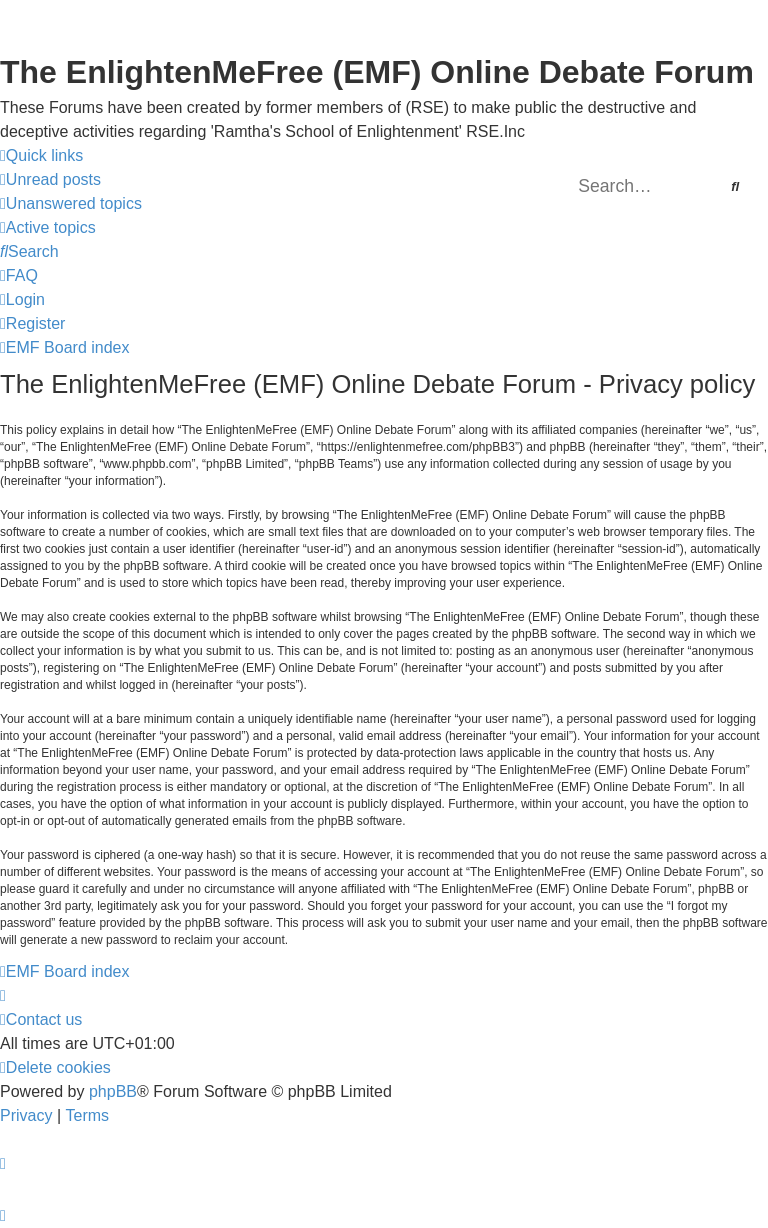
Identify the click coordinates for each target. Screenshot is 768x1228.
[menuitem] (50, 180)
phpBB (113, 1091)
